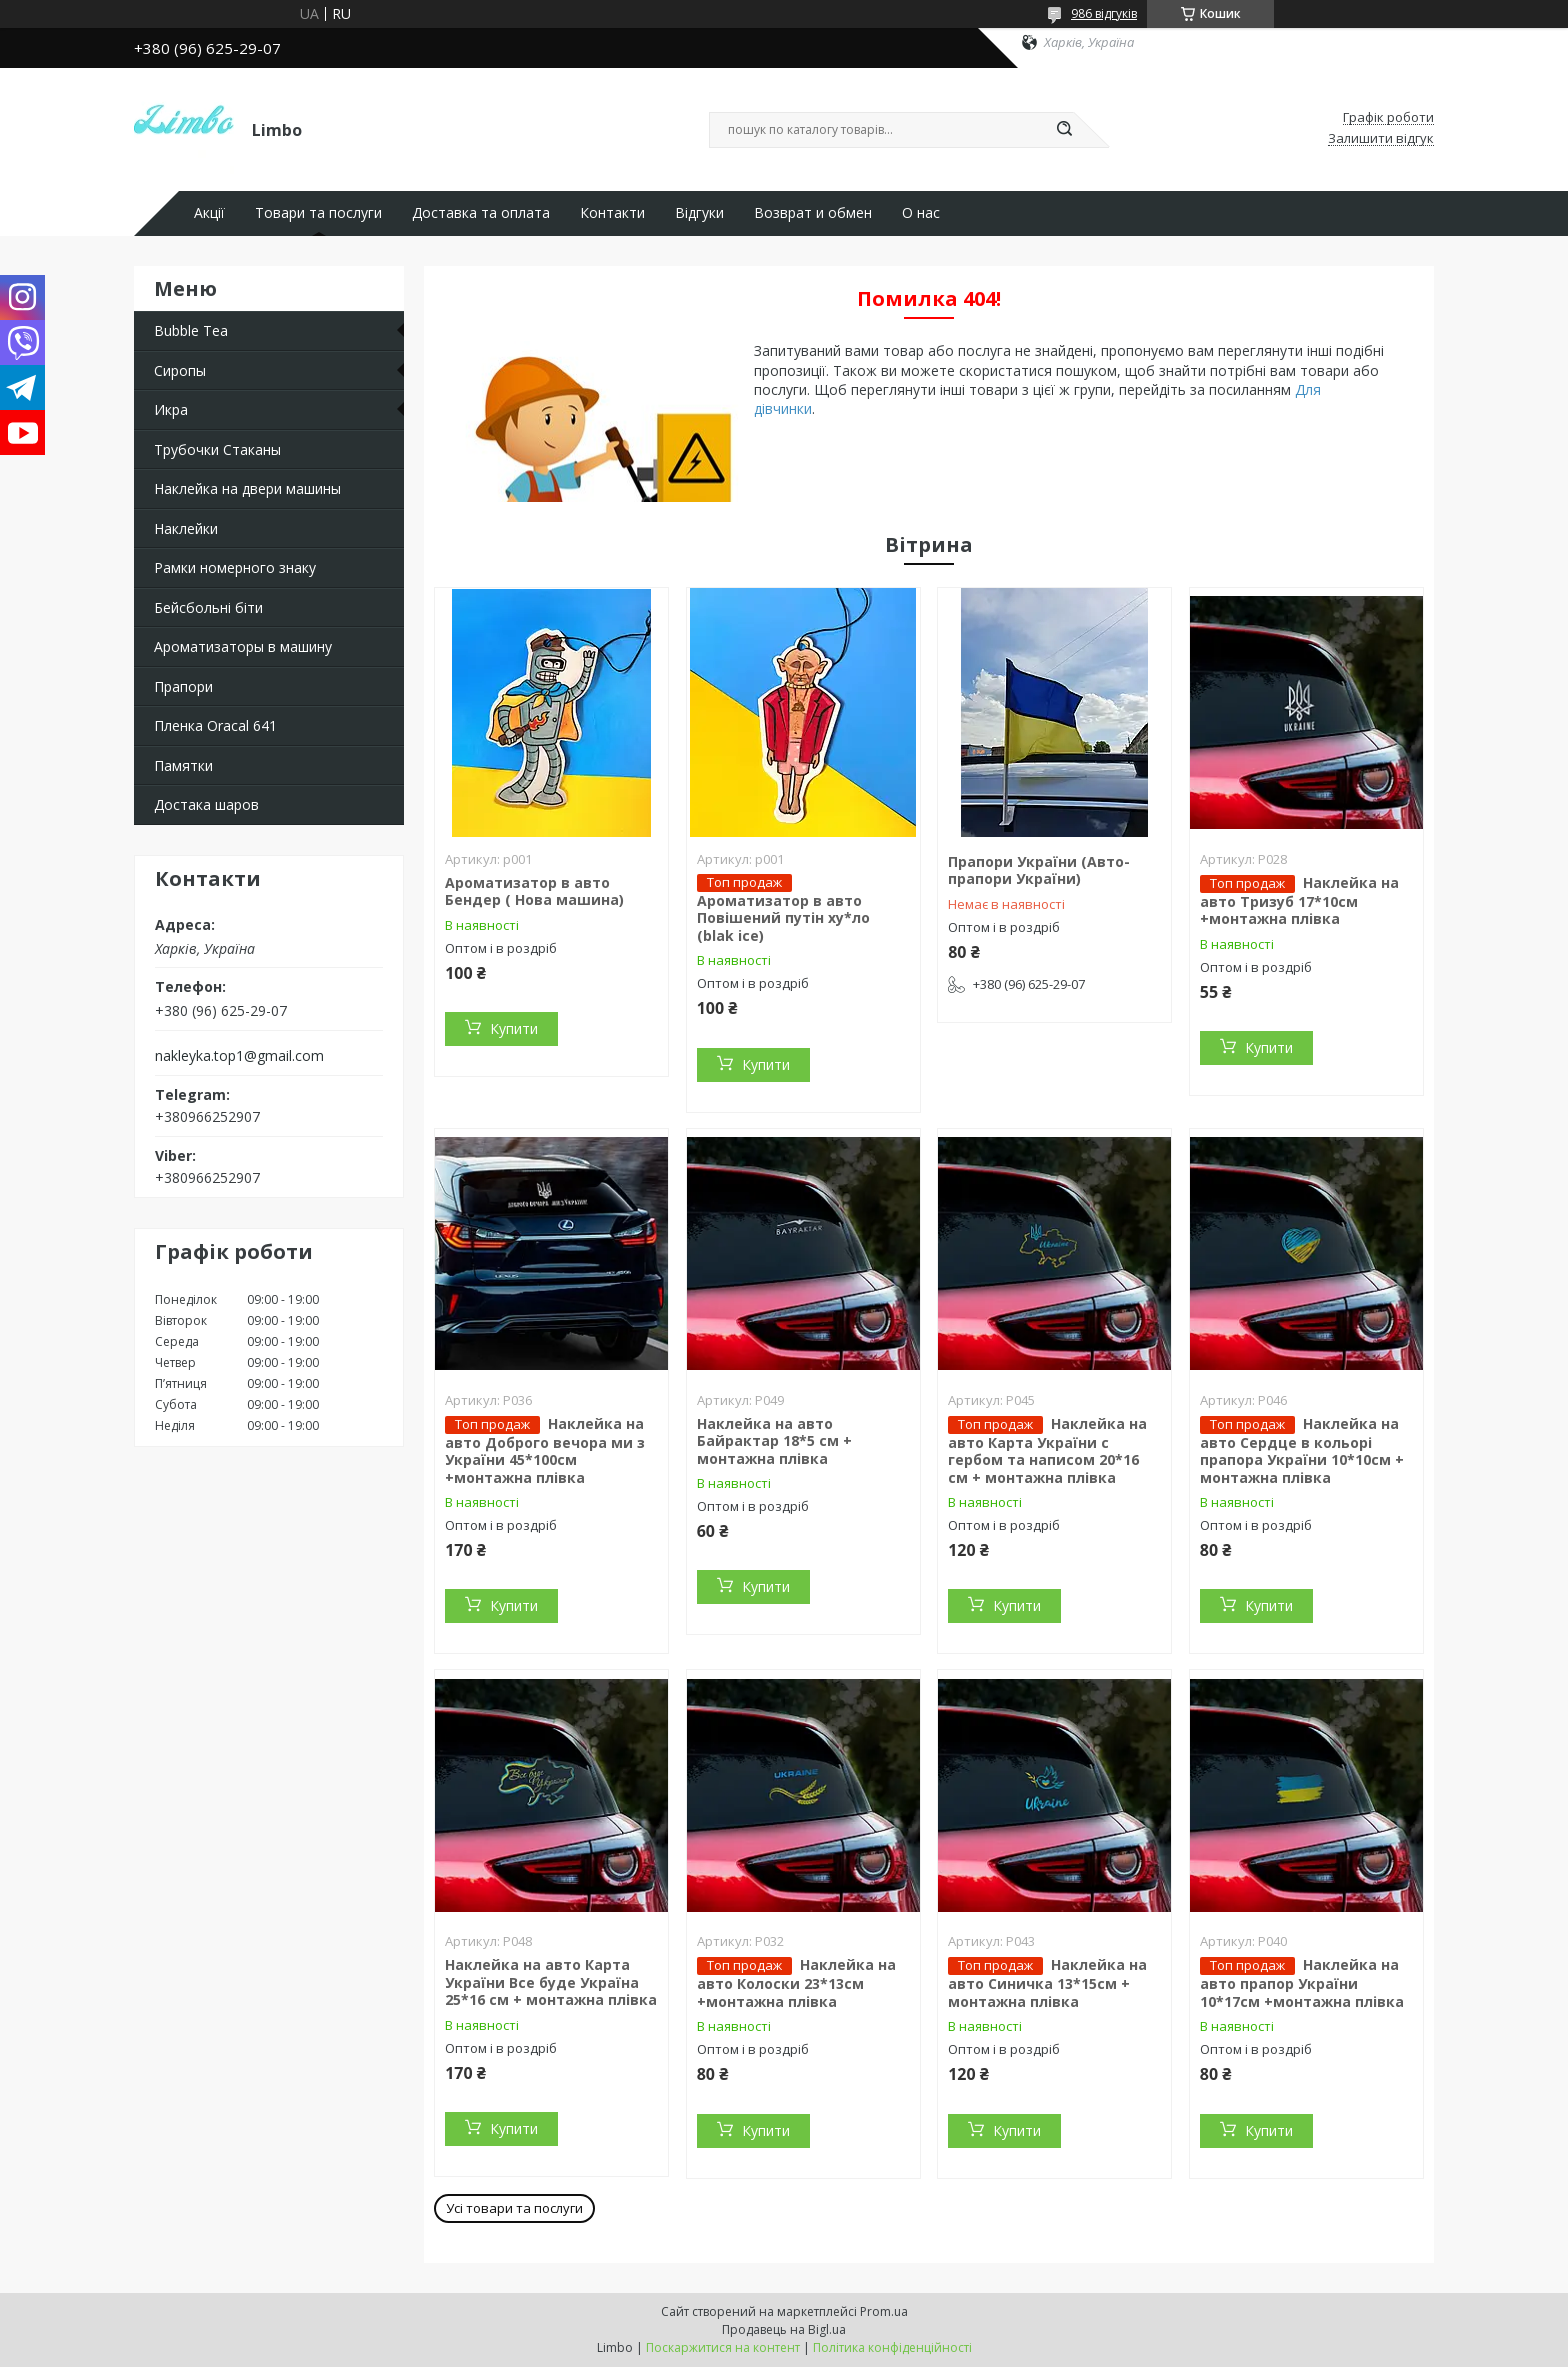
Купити (514, 1028)
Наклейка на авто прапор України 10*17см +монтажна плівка (1302, 1983)
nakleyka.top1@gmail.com (239, 1056)
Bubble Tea (191, 330)
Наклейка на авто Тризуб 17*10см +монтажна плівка (1299, 901)
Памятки (183, 765)
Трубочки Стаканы (217, 449)
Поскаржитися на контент (723, 2347)
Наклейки (186, 528)
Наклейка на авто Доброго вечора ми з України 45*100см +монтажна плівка (545, 1450)
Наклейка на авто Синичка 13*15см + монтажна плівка (1047, 1983)
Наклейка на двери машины (247, 488)
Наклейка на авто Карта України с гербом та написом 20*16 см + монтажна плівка (1047, 1450)
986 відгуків (1104, 13)
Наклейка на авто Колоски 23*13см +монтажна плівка (796, 1983)
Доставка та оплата (481, 213)
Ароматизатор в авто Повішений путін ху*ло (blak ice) (783, 918)
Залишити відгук (1381, 139)
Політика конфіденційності (892, 2347)
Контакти (612, 213)
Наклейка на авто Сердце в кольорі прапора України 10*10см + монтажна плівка (1302, 1450)
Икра (171, 409)
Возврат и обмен (813, 213)
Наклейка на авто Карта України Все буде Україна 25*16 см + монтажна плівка (551, 1982)
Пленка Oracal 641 (215, 725)
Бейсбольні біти (208, 607)
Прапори (183, 686)
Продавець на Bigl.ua (784, 2329)
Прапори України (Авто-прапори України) (1039, 870)
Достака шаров (206, 804)
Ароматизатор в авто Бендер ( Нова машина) (534, 891)
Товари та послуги (318, 213)
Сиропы (180, 370)
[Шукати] (1064, 130)
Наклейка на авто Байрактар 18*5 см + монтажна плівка (774, 1441)
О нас (921, 213)
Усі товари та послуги (514, 2208)
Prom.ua (884, 2311)
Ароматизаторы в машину (243, 646)
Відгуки (699, 213)
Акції (209, 213)
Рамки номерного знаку (235, 567)
